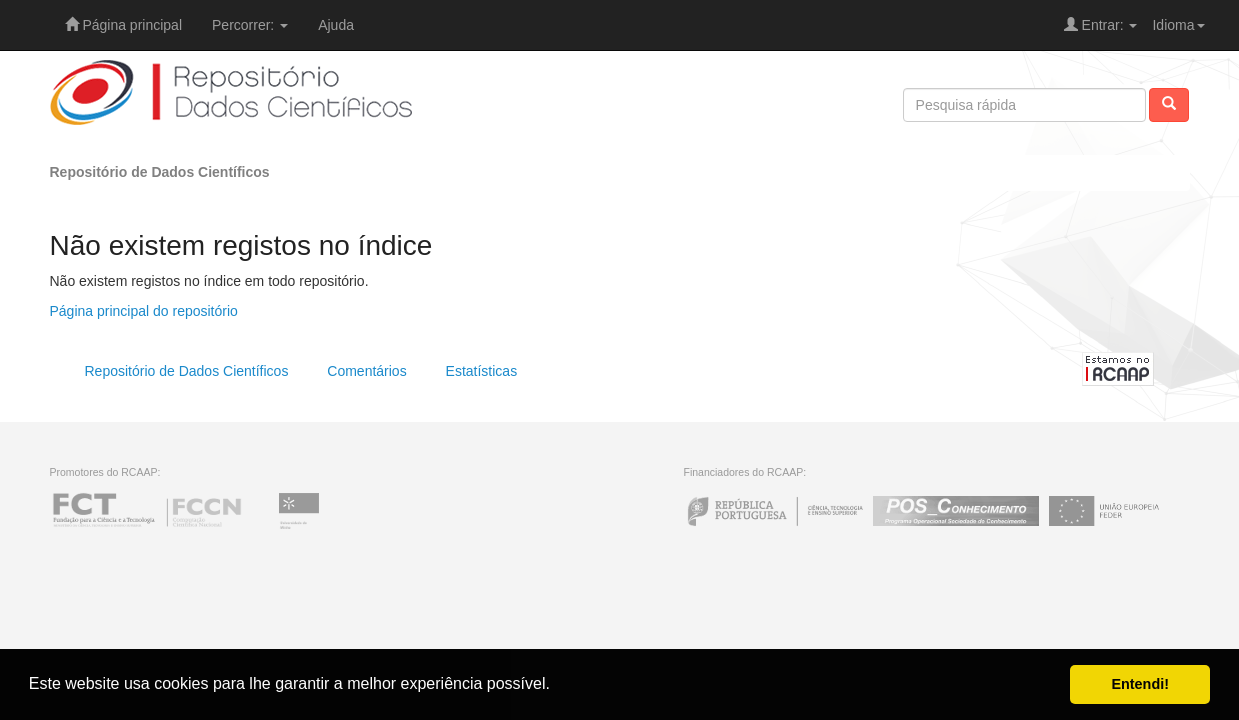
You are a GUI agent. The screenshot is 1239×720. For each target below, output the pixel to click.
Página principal (124, 25)
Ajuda (336, 25)
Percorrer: (250, 25)
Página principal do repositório (144, 311)
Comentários (366, 371)
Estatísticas (482, 371)
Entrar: (1101, 25)
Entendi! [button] (1140, 684)
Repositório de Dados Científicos (160, 172)
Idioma (1178, 25)
